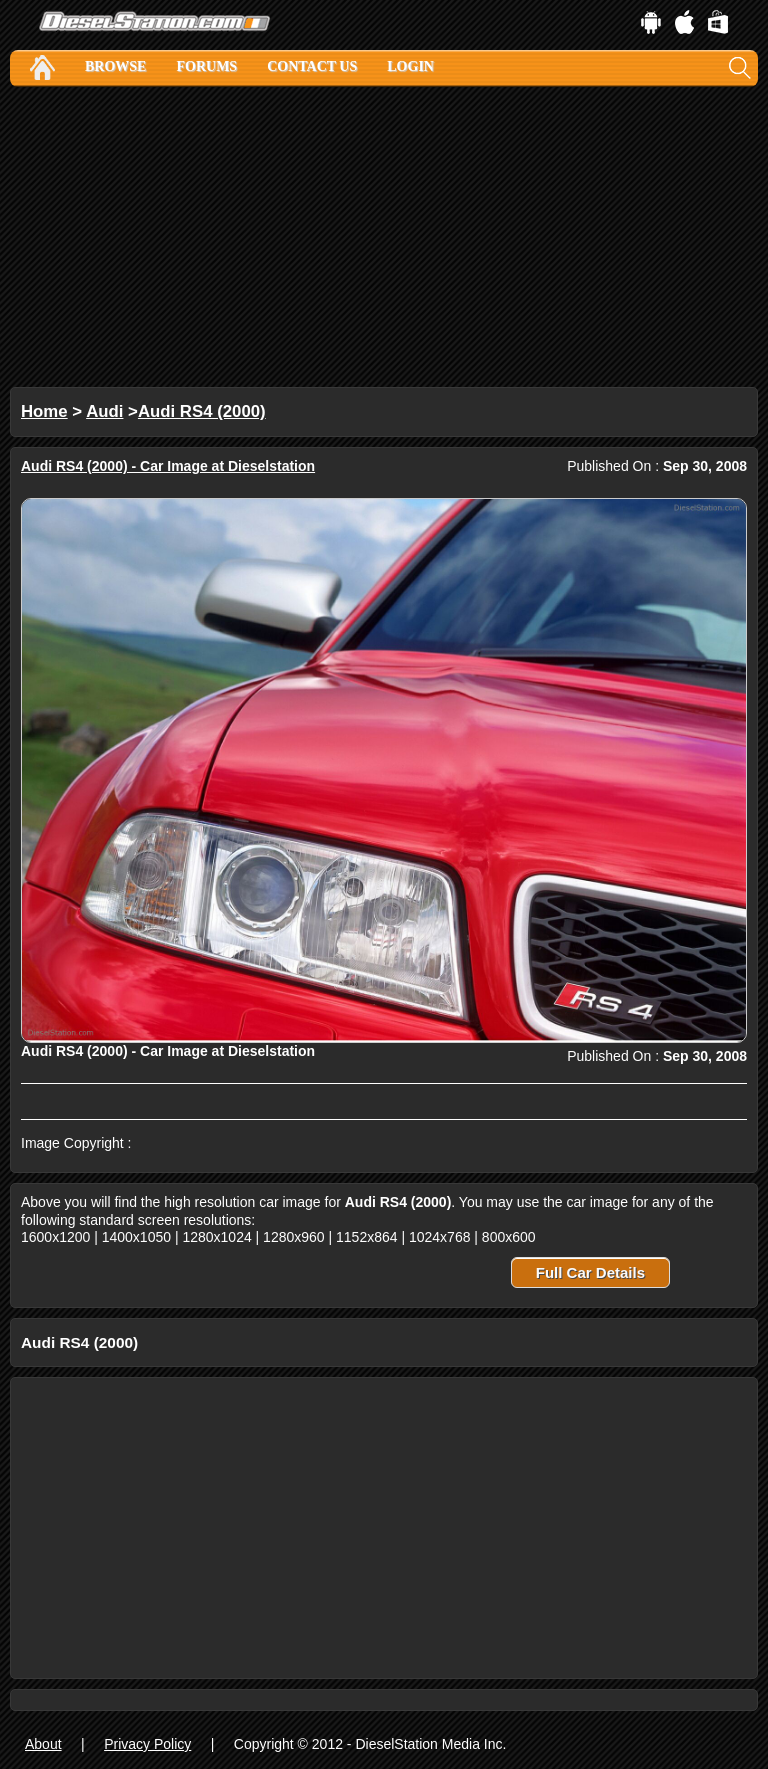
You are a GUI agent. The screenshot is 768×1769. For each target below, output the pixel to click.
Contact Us (312, 66)
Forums (206, 66)
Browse (115, 66)
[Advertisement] (384, 237)
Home (44, 411)
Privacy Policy (147, 1744)
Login (410, 66)
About (43, 1744)
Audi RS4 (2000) (202, 411)
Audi (104, 411)
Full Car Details (590, 1272)
